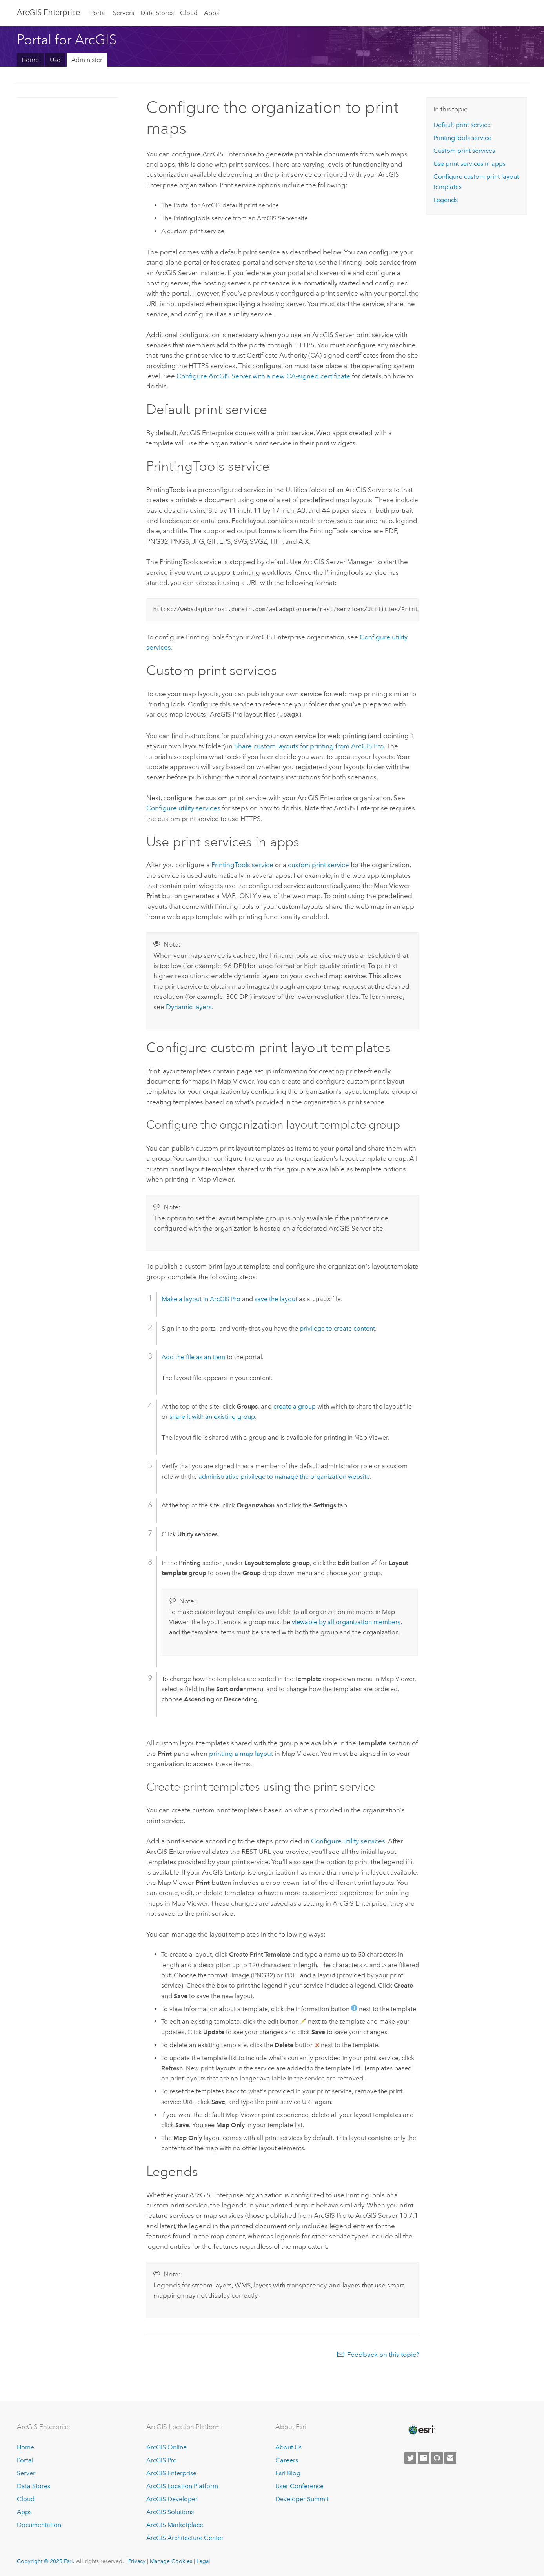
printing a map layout (241, 1753)
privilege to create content (337, 1327)
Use (55, 60)
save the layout (276, 1298)
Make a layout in (201, 1298)
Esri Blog (287, 2472)
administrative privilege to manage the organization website (284, 1476)
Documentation (39, 2524)
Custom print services (464, 150)
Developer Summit (302, 2498)
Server (26, 2472)
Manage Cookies (171, 2560)
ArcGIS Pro (161, 2459)
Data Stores (157, 12)
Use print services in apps (469, 163)
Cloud (189, 12)
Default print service (462, 125)
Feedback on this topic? (383, 2354)
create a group (294, 1405)
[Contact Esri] (450, 2457)
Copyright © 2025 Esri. (46, 2560)
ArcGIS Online (166, 2447)
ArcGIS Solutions (170, 2511)
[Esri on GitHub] (437, 2457)
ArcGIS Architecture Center (185, 2537)
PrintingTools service (242, 864)
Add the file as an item (193, 1356)
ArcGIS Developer (172, 2498)
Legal (203, 2560)
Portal (98, 12)
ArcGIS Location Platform (182, 2485)
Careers (286, 2459)
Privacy (137, 2560)
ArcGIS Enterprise (48, 12)
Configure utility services (183, 807)
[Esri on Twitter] (410, 2457)
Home (30, 60)
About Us (288, 2447)
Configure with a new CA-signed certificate (263, 376)
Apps (211, 12)
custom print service (318, 864)
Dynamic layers (189, 1006)
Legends (445, 199)
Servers (123, 12)
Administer (86, 60)
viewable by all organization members (346, 1621)
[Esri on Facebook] (423, 2457)
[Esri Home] (421, 2429)
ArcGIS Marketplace (174, 2524)
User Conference (299, 2485)
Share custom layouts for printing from (309, 745)
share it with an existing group (212, 1416)
